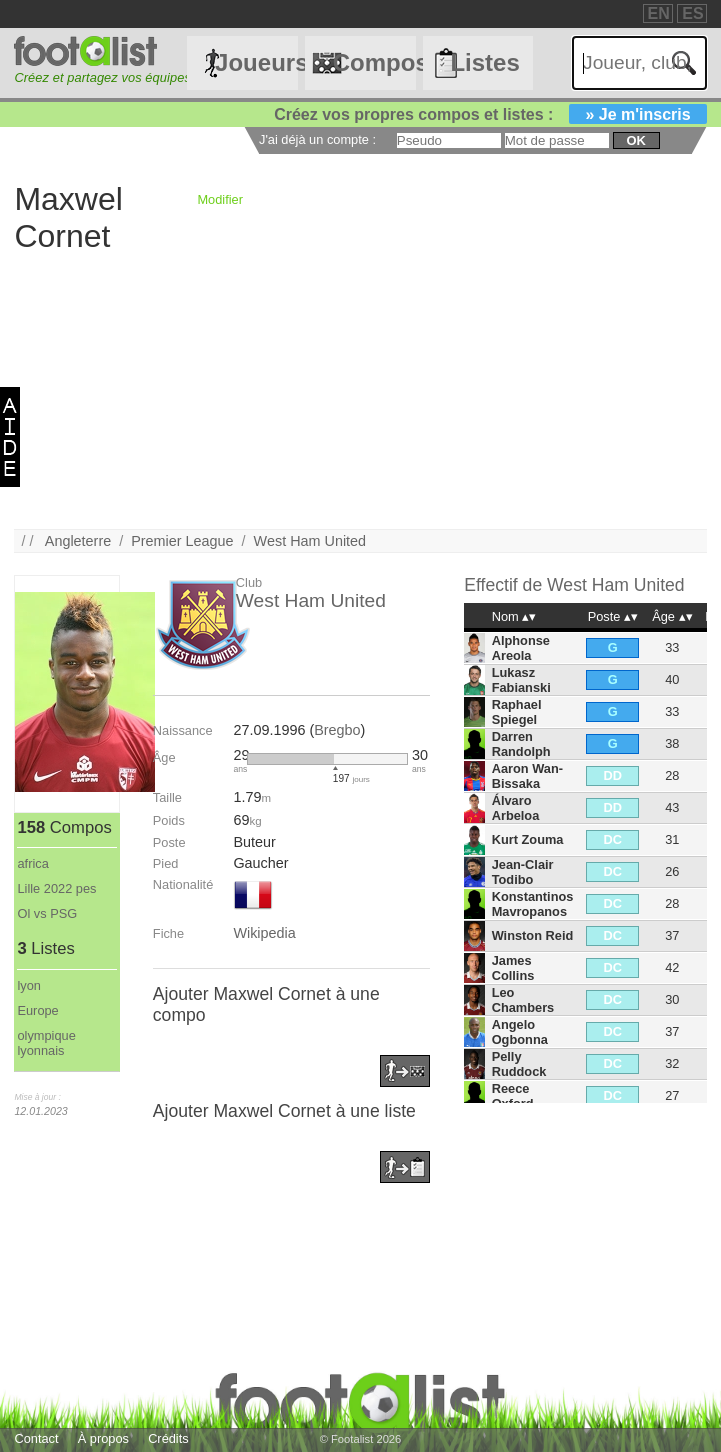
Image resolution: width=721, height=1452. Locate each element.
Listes (484, 62)
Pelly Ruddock (519, 1064)
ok (635, 140)
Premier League (182, 541)
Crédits (168, 1438)
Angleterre (78, 541)
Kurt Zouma (528, 839)
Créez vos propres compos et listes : (490, 114)
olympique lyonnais (46, 1043)
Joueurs (256, 62)
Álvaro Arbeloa (516, 808)
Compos (374, 62)
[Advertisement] (360, 389)
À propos (103, 1438)
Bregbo (337, 730)
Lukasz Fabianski (521, 680)
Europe (37, 1010)
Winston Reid (533, 935)
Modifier (220, 199)
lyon (28, 985)
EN (659, 13)
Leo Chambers (523, 1000)
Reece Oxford (513, 1096)
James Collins (513, 968)
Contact (36, 1438)
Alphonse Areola (521, 648)
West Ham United (310, 541)
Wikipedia (264, 933)
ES (692, 13)
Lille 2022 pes (56, 888)
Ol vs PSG (47, 913)
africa (32, 863)
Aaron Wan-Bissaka (527, 776)
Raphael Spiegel (517, 712)
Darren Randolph (521, 744)
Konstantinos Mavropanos (533, 904)
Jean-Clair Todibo (523, 872)
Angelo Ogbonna (520, 1032)
